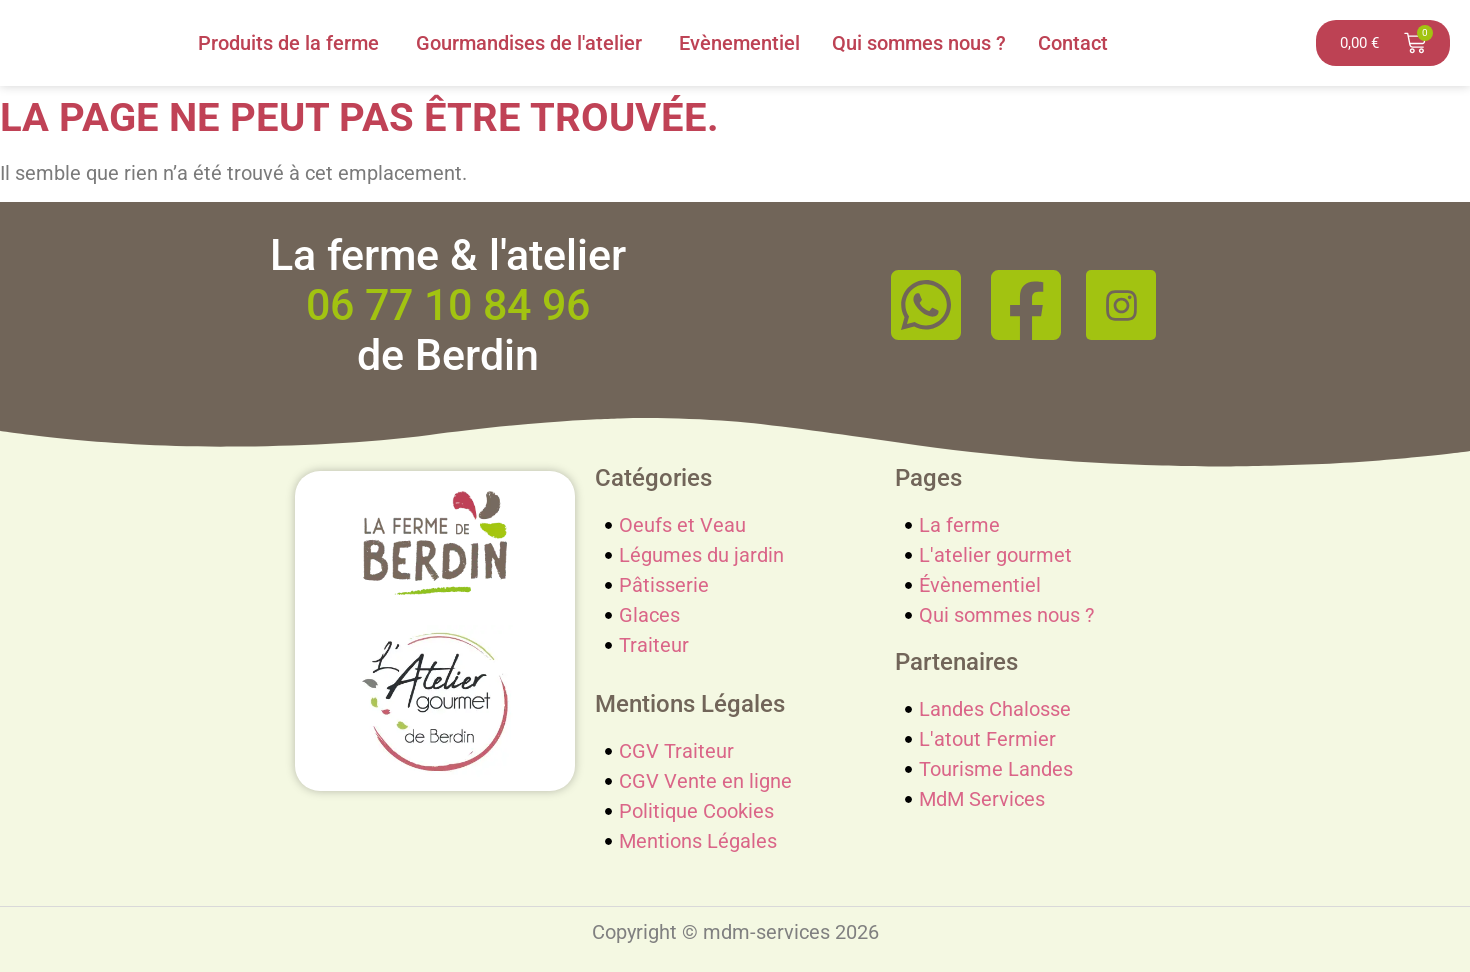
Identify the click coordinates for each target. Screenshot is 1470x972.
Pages (928, 478)
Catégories (653, 478)
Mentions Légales (690, 704)
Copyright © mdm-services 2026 (735, 932)
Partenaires (956, 662)
